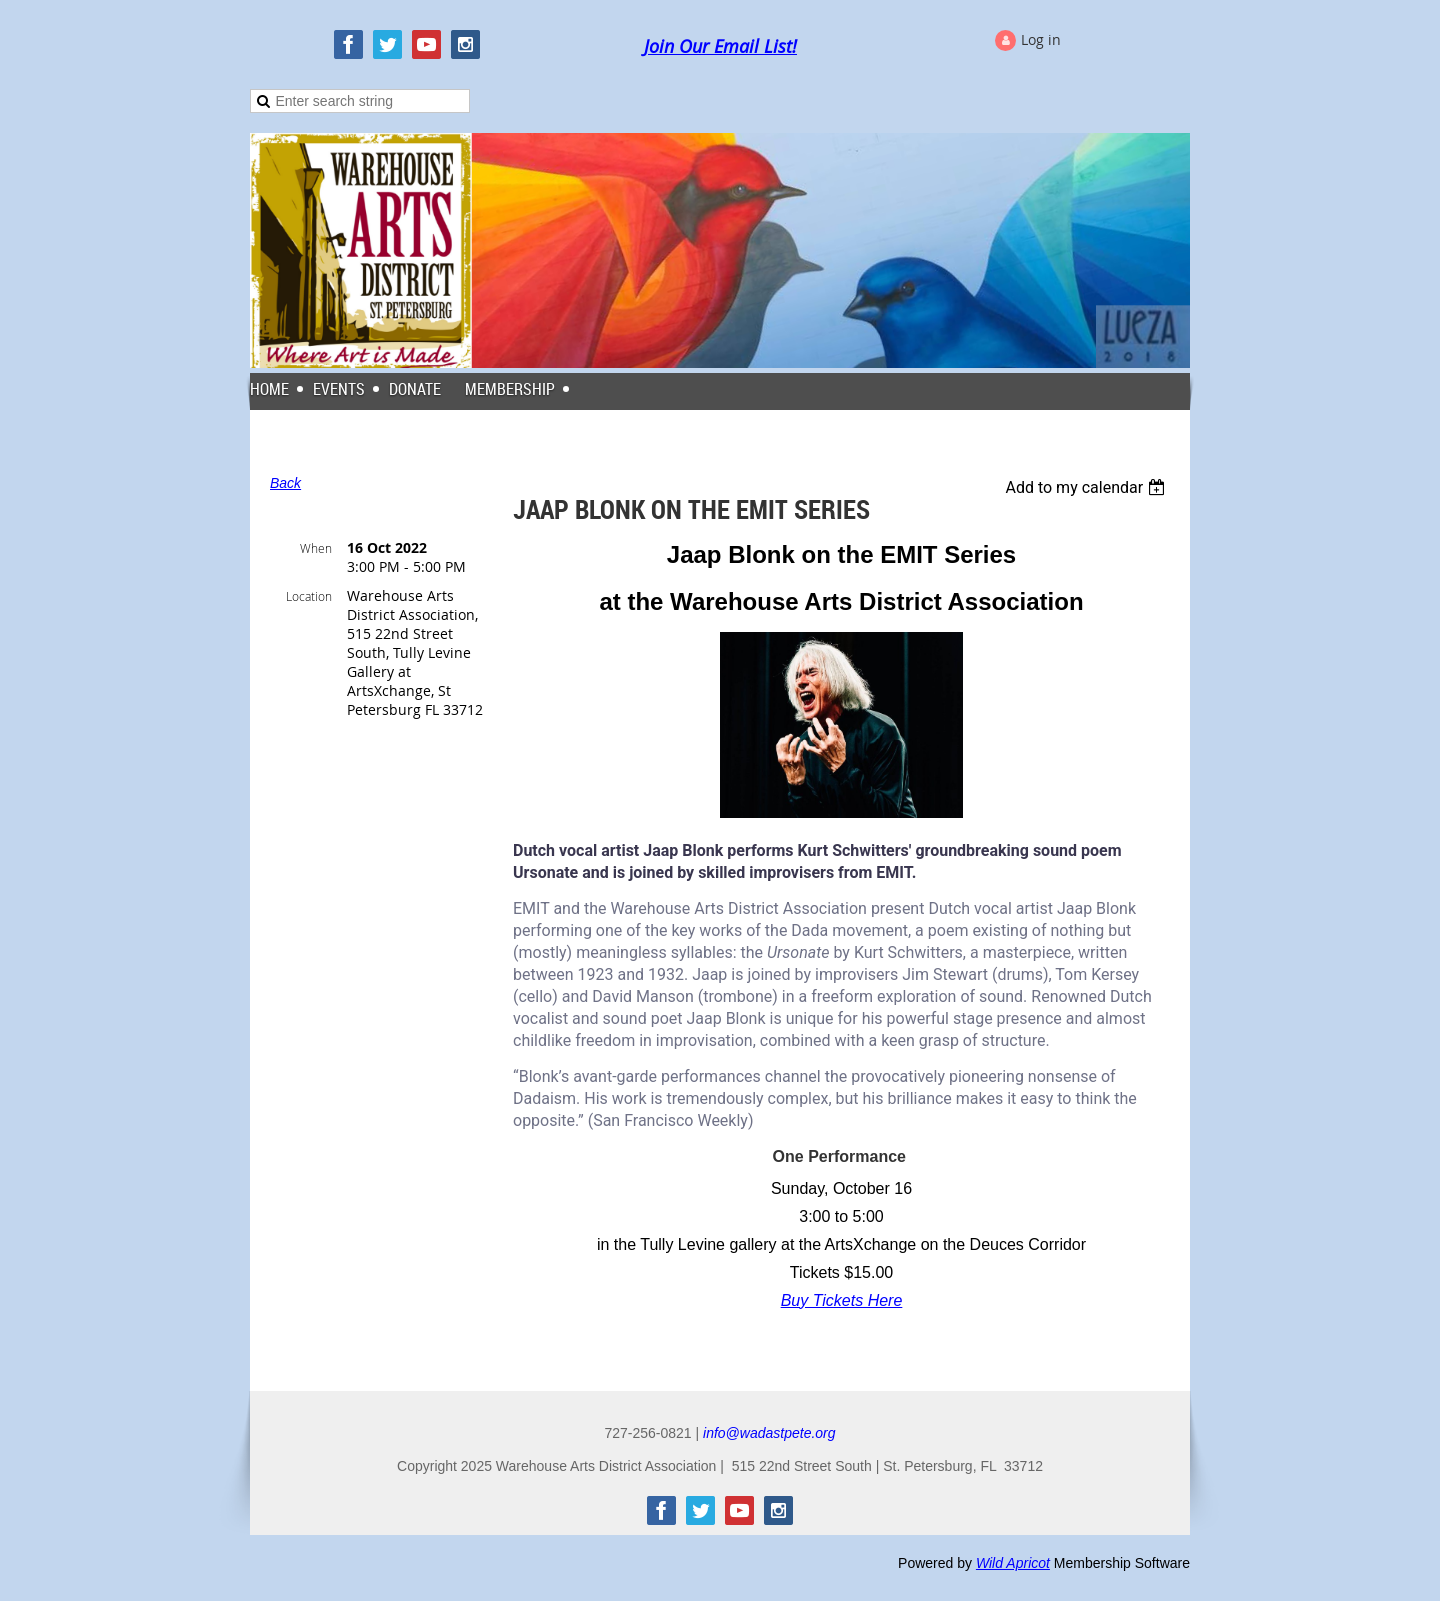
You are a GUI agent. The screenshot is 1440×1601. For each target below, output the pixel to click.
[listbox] (1087, 487)
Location (309, 596)
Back (285, 483)
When (316, 548)
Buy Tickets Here (842, 1300)
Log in (1041, 39)
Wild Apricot (1013, 1563)
